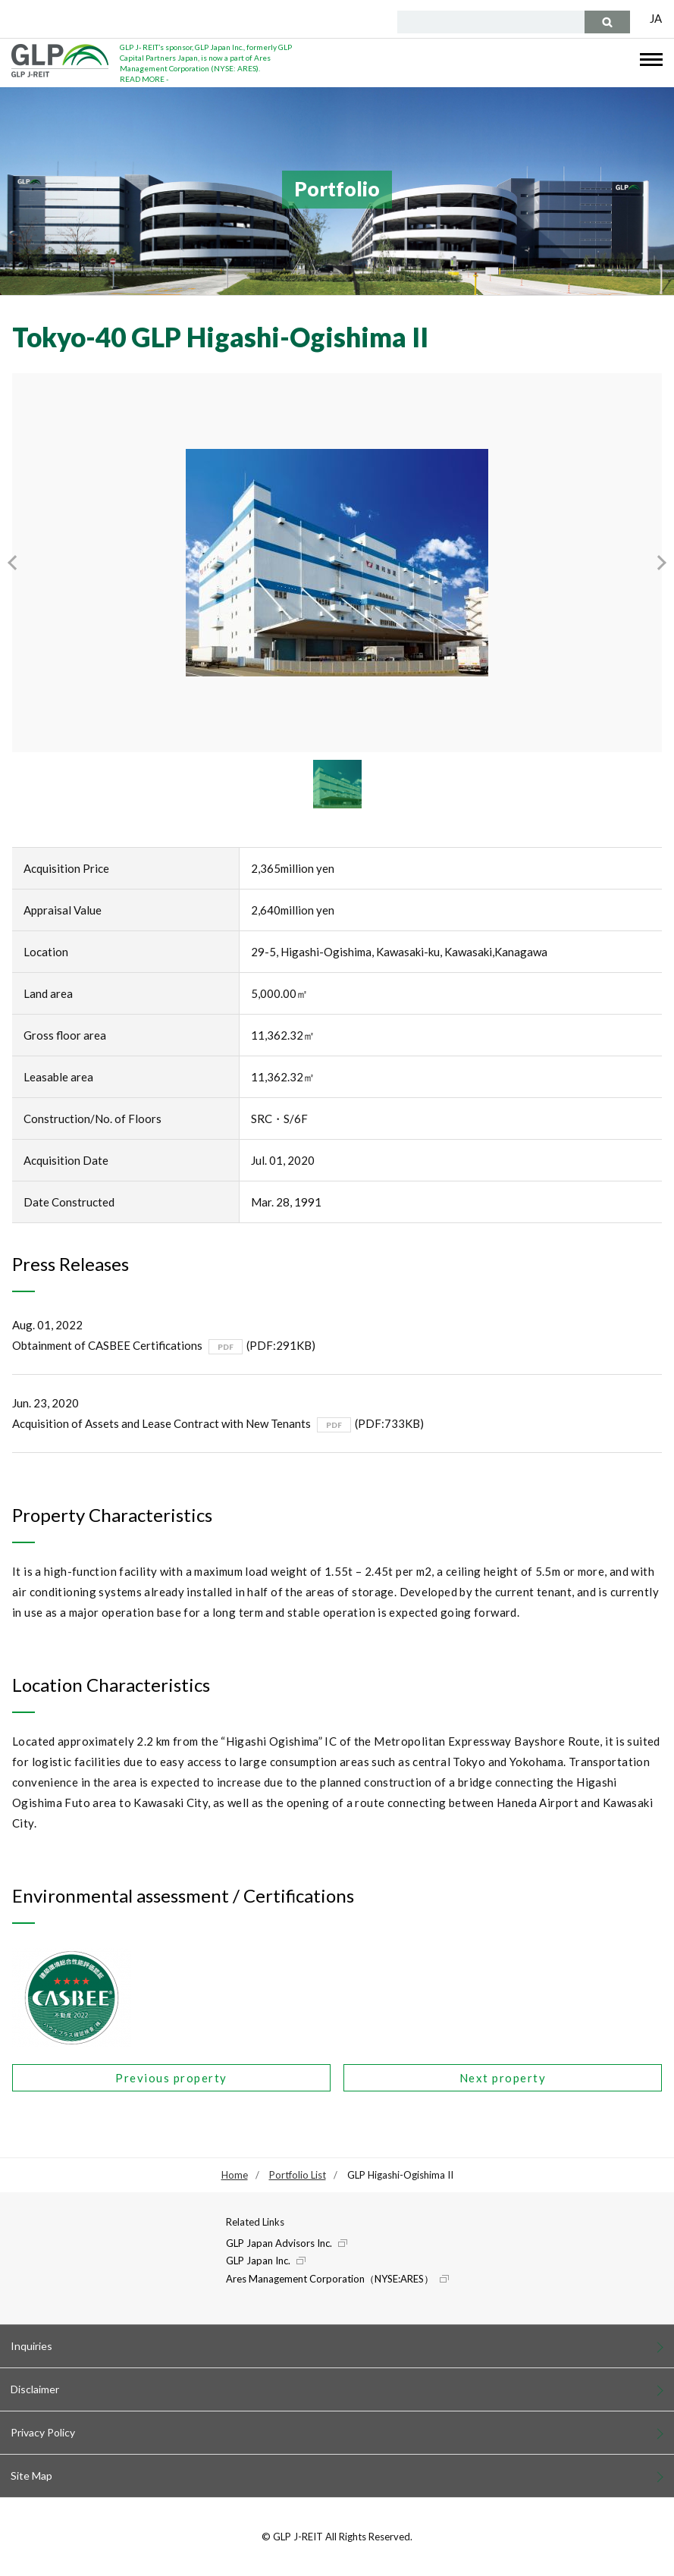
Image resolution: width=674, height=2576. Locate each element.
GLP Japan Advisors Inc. (279, 2243)
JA (656, 18)
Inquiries (31, 2345)
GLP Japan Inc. (258, 2260)
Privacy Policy (43, 2432)
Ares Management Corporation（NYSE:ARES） (330, 2279)
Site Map (31, 2475)
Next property (503, 2078)
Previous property (171, 2078)
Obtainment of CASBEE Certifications (107, 1345)
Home (234, 2175)
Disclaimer (35, 2389)
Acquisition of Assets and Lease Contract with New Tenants (161, 1423)
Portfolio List (297, 2175)
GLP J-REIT (59, 60)
